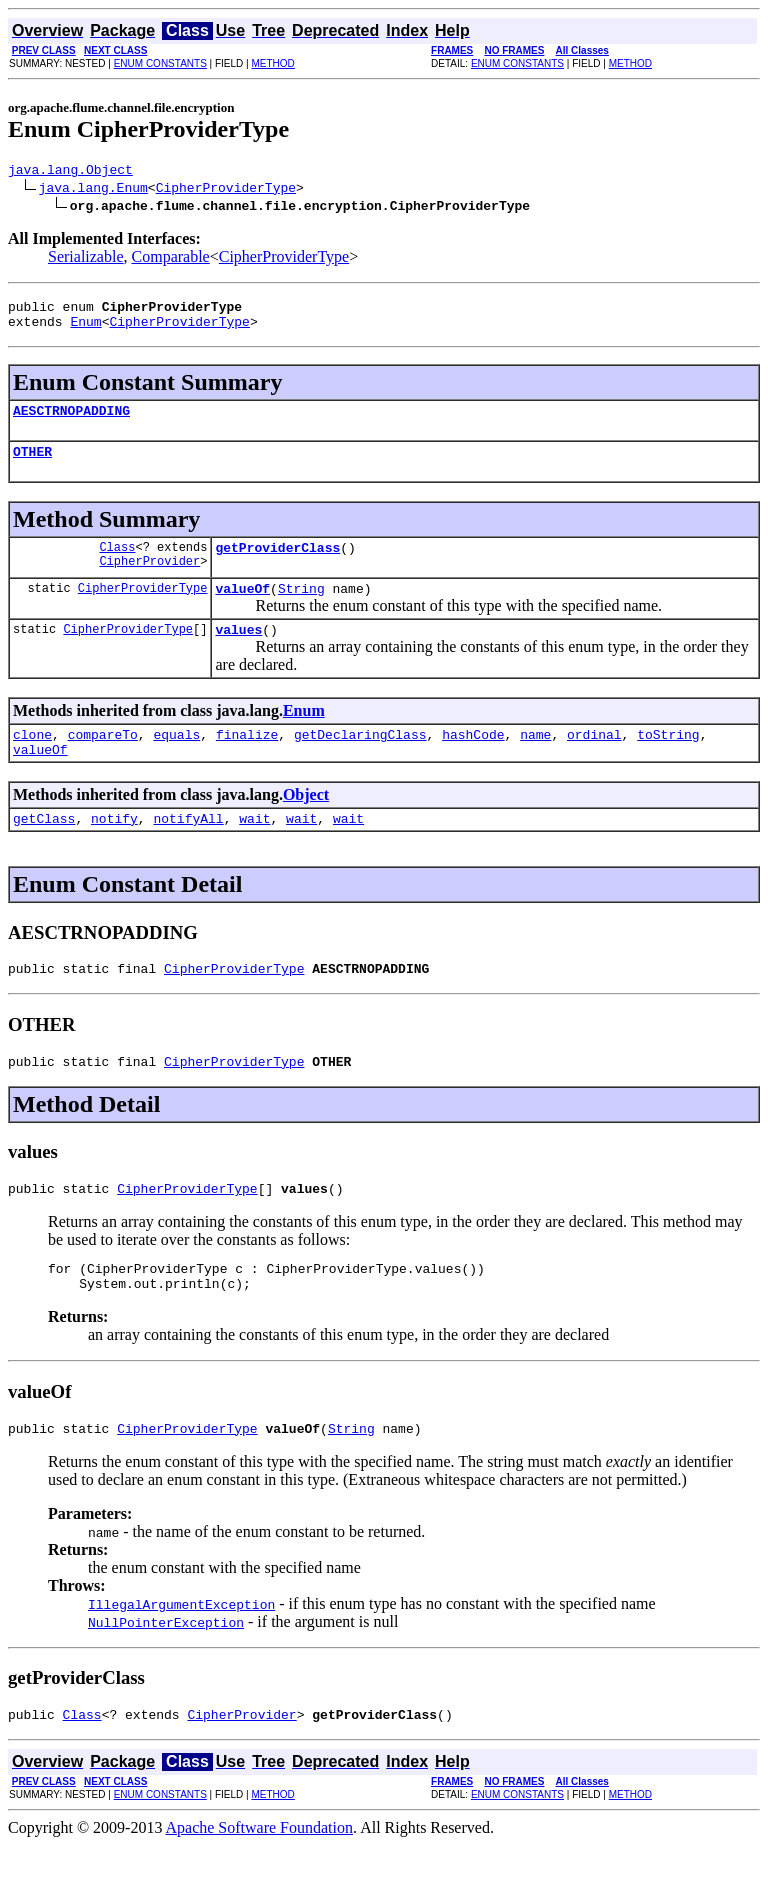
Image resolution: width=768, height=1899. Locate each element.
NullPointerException (166, 1673)
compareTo (103, 761)
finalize (247, 761)
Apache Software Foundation (260, 1881)
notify (114, 851)
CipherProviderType (226, 190)
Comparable (171, 259)
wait (254, 851)
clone (32, 761)
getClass (44, 851)
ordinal (594, 761)
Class (117, 564)
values (238, 653)
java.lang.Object (70, 172)
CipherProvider (149, 581)
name (535, 761)
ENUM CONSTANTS (160, 63)
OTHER (32, 466)
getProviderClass (277, 565)
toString (668, 761)
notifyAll (188, 851)
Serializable (86, 259)
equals (176, 761)
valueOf (242, 609)
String (301, 609)
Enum (85, 330)
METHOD (272, 63)
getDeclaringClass (360, 761)
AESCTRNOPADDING (71, 422)
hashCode (473, 761)
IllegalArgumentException (181, 1655)
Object (306, 824)
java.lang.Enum (93, 190)
